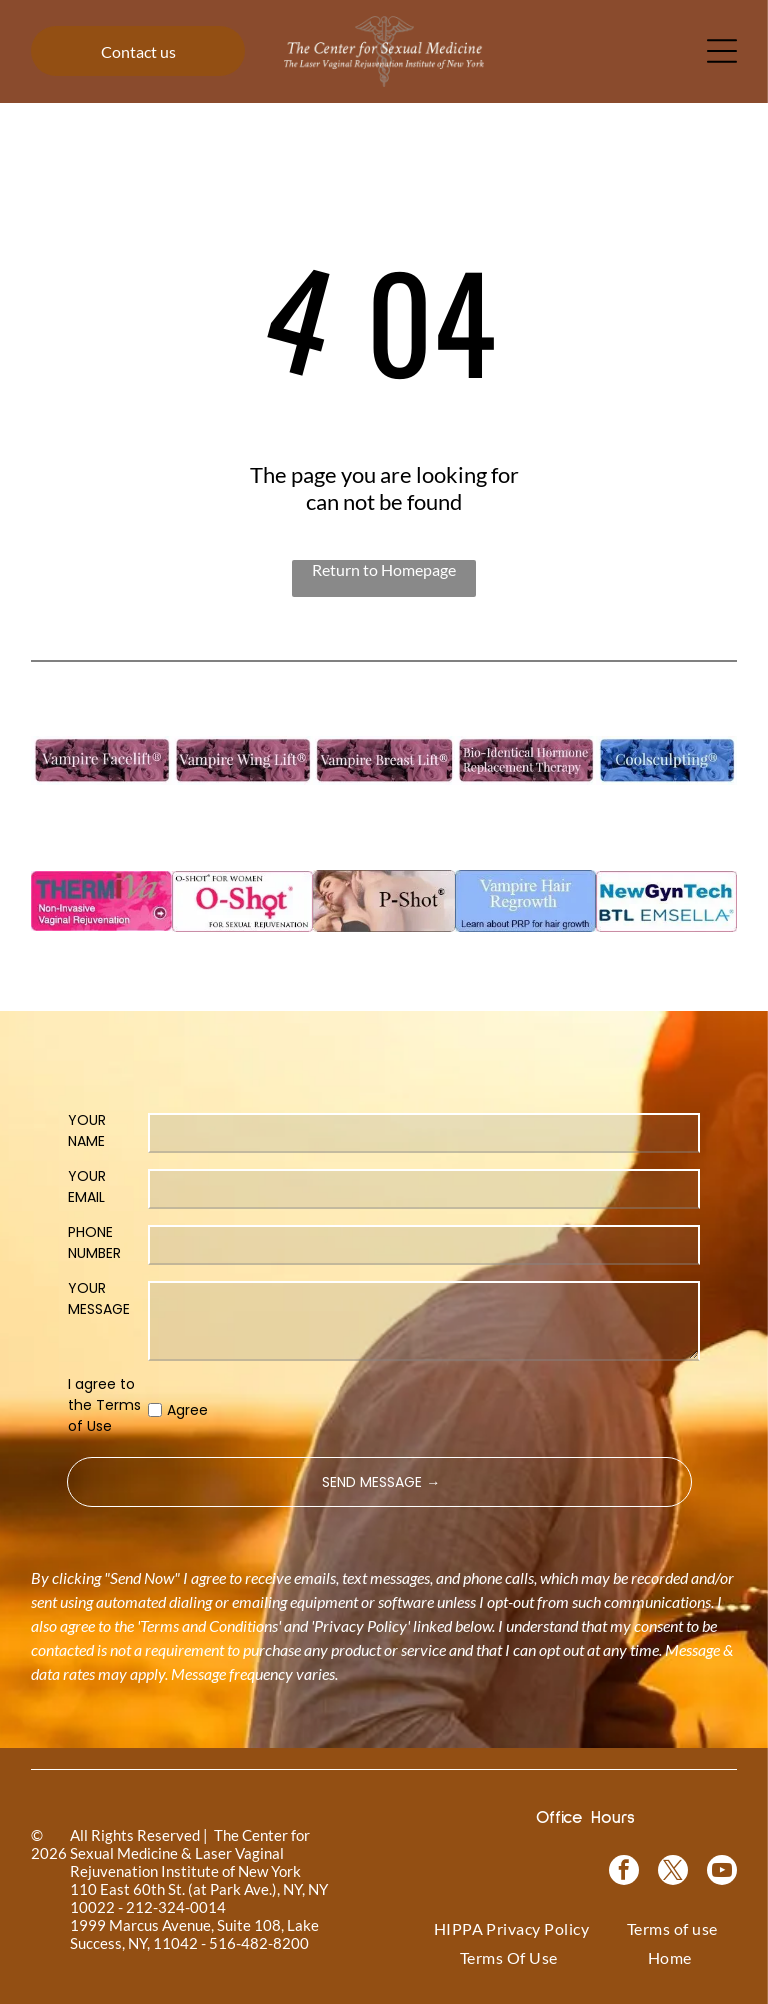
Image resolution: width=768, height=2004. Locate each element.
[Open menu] (722, 51)
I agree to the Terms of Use (104, 1405)
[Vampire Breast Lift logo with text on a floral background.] (383, 760)
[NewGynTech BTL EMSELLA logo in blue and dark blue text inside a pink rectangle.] (666, 901)
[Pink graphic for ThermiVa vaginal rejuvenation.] (101, 901)
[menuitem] (512, 1928)
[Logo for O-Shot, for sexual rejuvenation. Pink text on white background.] (242, 901)
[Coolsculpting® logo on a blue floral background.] (666, 760)
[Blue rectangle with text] (525, 901)
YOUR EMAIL (87, 1186)
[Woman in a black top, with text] (383, 901)
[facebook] (624, 1872)
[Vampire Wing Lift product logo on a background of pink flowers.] (242, 760)
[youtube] (722, 1872)
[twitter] (673, 1872)
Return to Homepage (384, 569)
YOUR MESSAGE (99, 1298)
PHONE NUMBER (94, 1242)
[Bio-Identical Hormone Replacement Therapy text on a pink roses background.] (525, 760)
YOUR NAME (87, 1130)
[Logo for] (101, 760)
